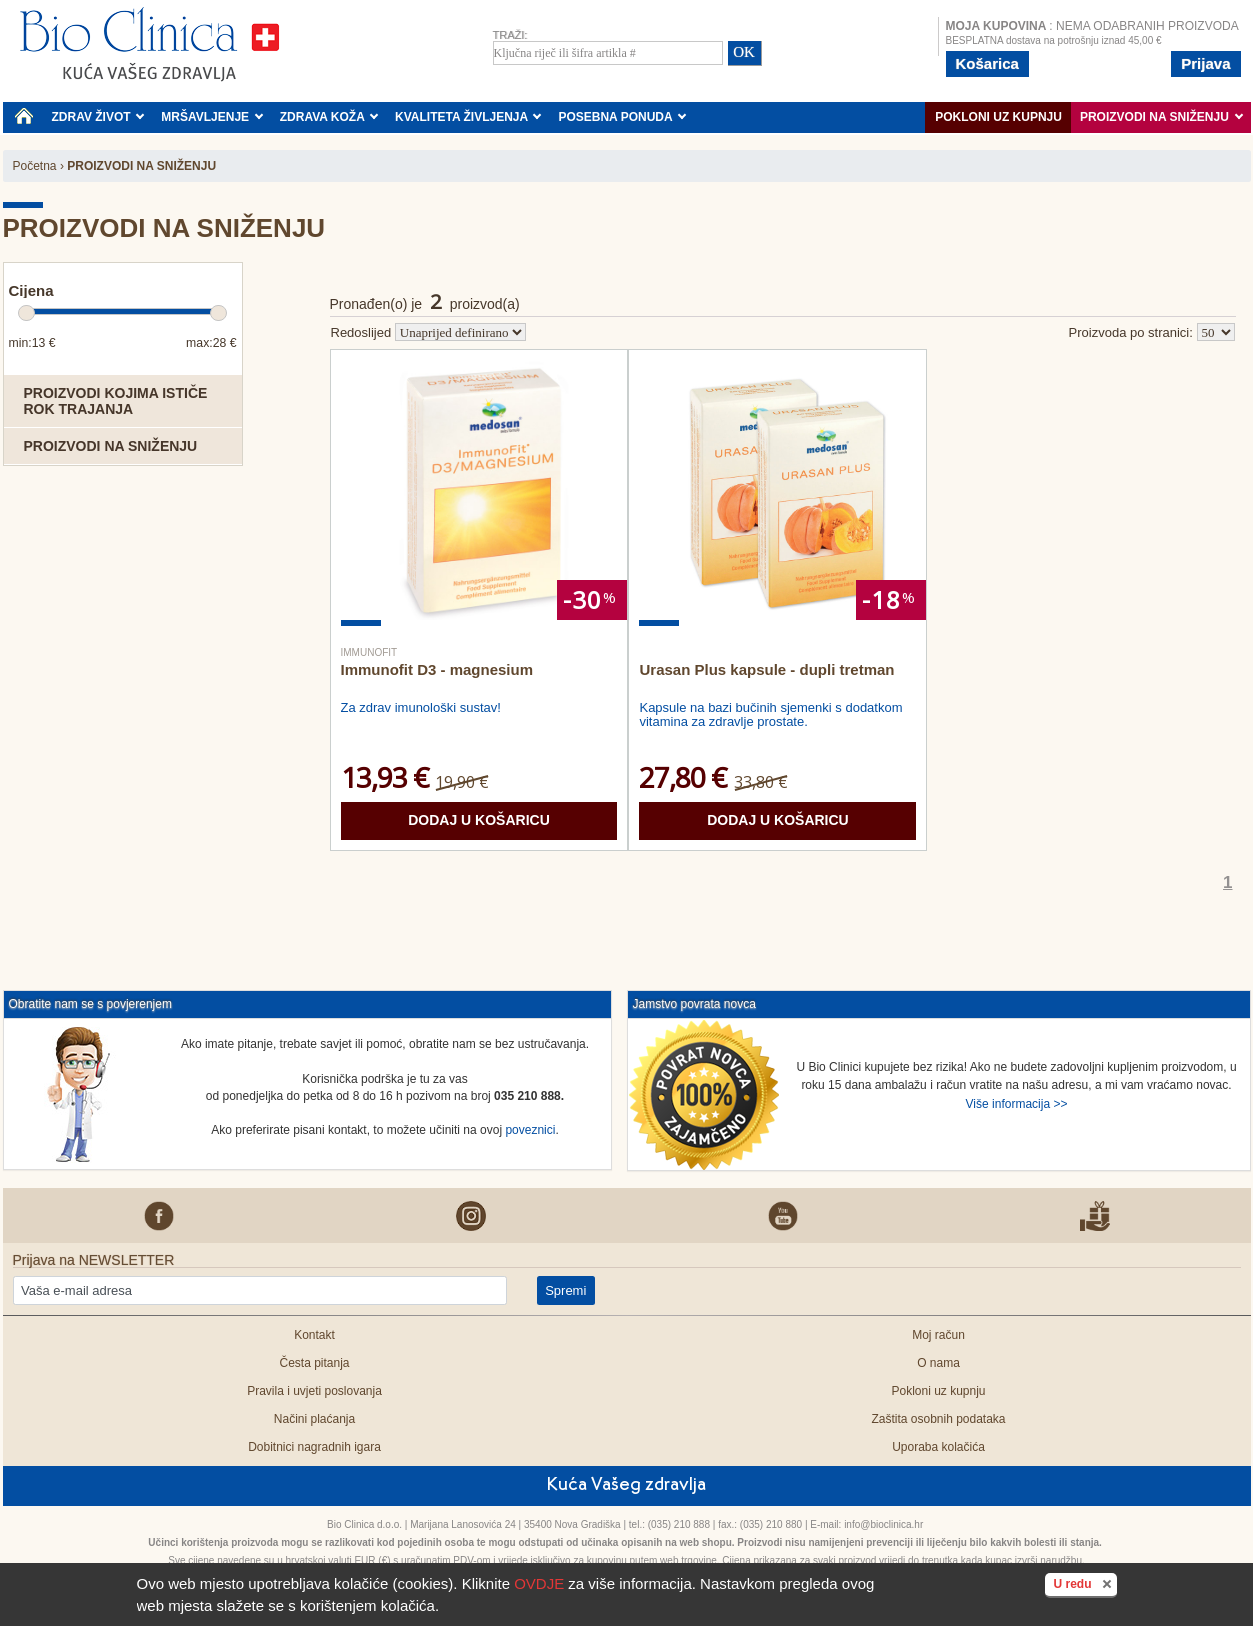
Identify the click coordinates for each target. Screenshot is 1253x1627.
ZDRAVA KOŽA (329, 117)
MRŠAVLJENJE (212, 117)
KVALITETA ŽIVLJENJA (468, 117)
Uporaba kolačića (938, 1447)
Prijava (1205, 63)
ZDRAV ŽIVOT (98, 117)
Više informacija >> (1017, 1104)
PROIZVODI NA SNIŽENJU (1161, 117)
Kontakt (314, 1335)
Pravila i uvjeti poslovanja (314, 1391)
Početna (35, 166)
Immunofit (369, 652)
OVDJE (539, 1583)
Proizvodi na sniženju (111, 446)
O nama (938, 1363)
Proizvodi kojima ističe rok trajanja (116, 401)
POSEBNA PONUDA (622, 117)
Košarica (987, 63)
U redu (1084, 1583)
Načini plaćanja (314, 1419)
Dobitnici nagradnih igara (314, 1447)
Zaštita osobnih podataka (938, 1419)
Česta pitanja (314, 1363)
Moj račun (938, 1335)
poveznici (530, 1130)
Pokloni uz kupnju (998, 117)
